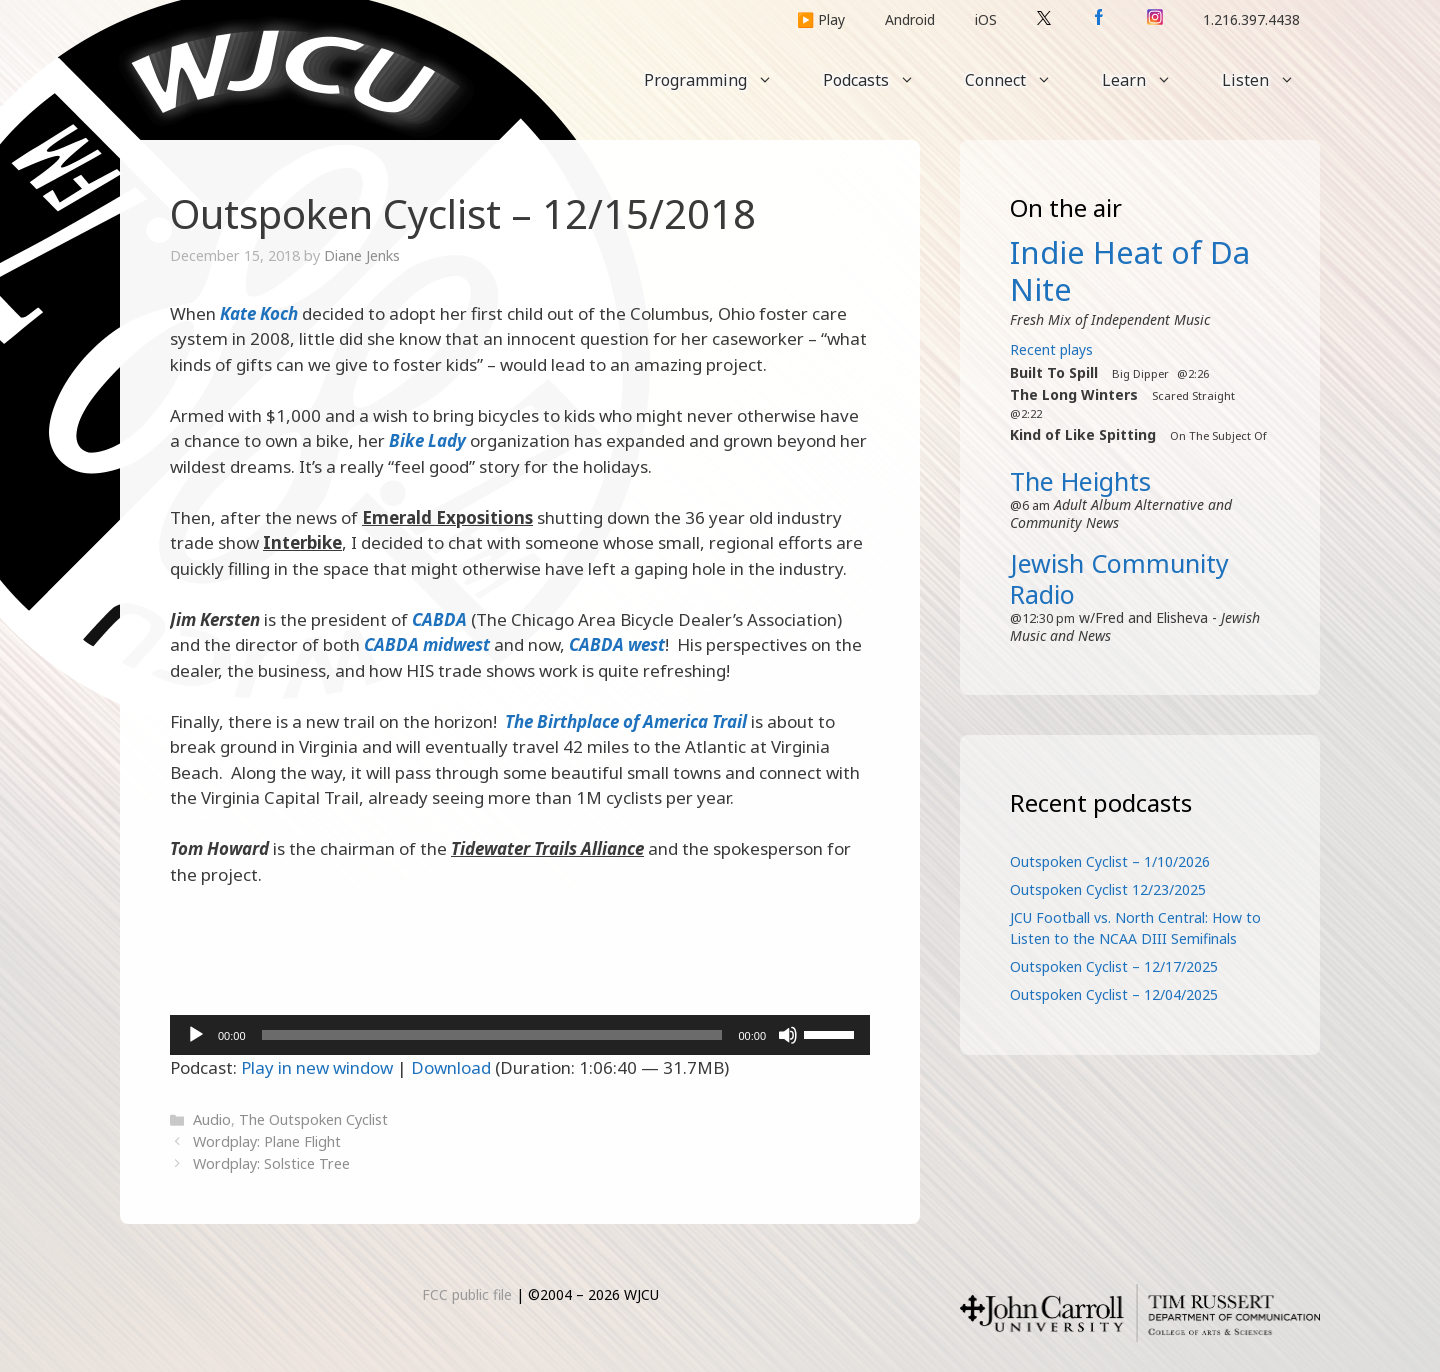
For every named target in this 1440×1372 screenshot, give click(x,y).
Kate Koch (259, 313)
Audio (212, 1119)
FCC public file (467, 1294)
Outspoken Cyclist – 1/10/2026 (1110, 861)
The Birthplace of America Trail (626, 721)
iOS (986, 19)
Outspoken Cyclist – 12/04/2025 (1114, 994)
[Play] (196, 1035)
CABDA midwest (427, 644)
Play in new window (317, 1067)
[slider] (492, 1035)
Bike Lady (427, 440)
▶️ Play (821, 19)
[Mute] (788, 1035)
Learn (1149, 80)
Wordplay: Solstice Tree (271, 1163)
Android (910, 19)
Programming (721, 80)
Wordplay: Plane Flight (267, 1141)
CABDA (439, 619)
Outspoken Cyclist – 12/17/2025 (1114, 966)
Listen (1271, 80)
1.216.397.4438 (1251, 19)
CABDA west (617, 644)
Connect (1021, 80)
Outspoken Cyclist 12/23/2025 (1108, 889)
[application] (520, 1035)
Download (451, 1067)
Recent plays (1051, 349)
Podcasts (881, 80)
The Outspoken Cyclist (313, 1119)
